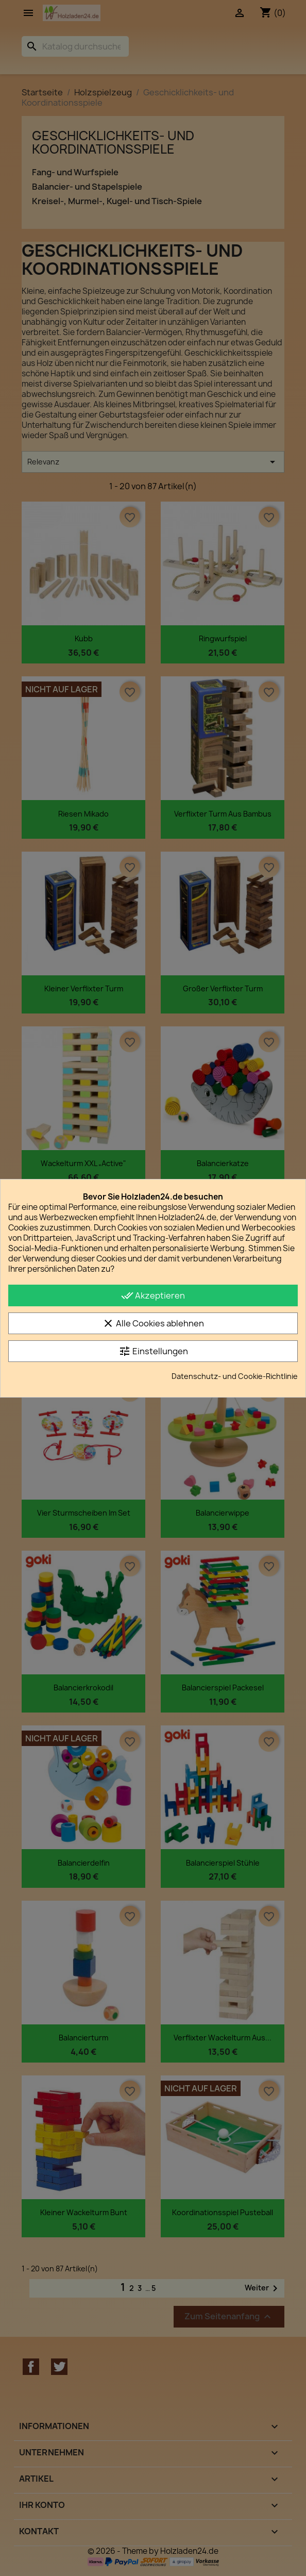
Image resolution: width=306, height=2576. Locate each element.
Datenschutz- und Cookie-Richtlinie (235, 1376)
